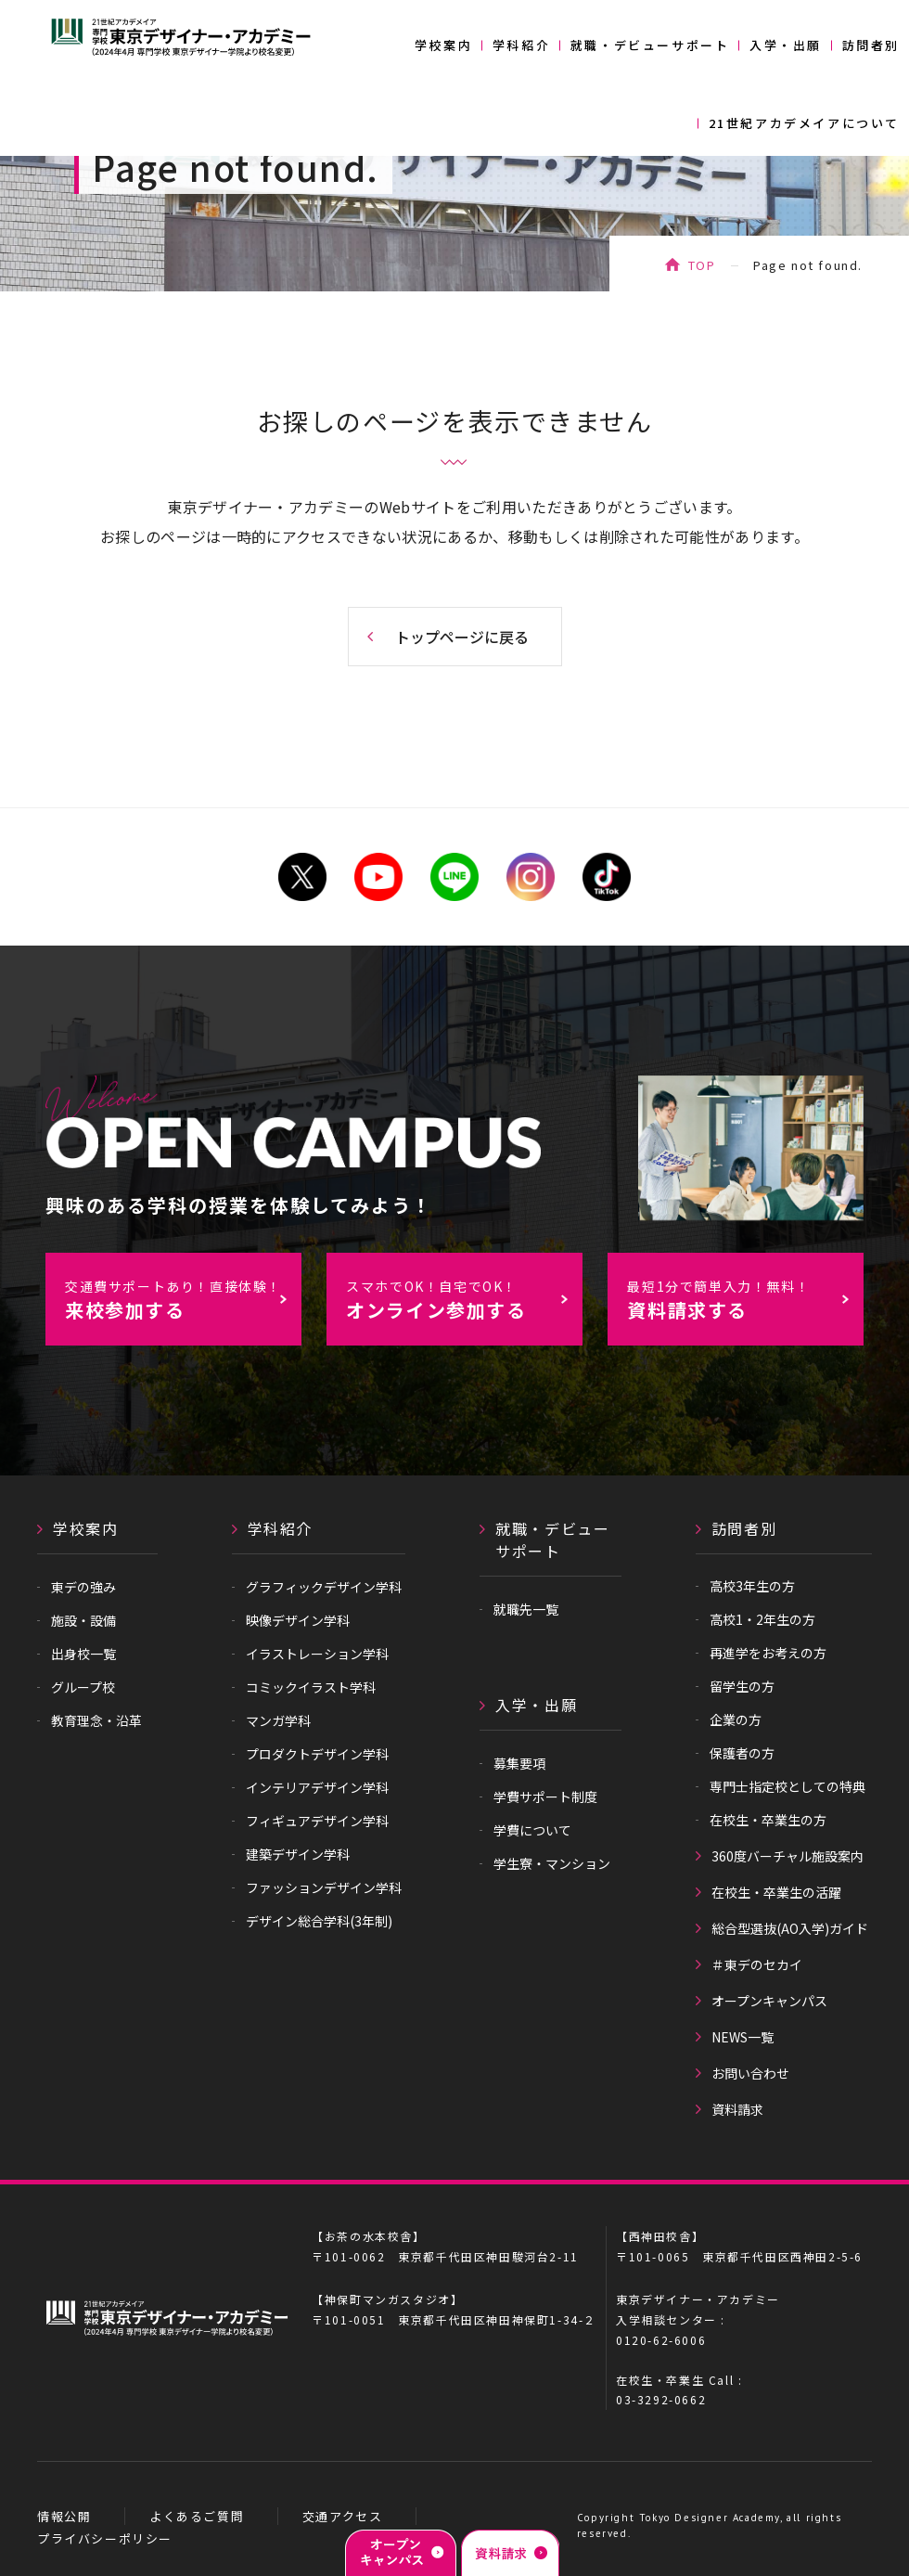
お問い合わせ (750, 2073)
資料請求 (737, 2109)
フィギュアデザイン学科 (317, 1820)
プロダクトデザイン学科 (317, 1754)
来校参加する (183, 1300)
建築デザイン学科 (298, 1854)
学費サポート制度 (545, 1796)
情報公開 (64, 2516)
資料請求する (745, 1300)
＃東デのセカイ (756, 1964)
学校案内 (443, 45)
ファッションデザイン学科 (324, 1887)
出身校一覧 (83, 1653)
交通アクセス (342, 2516)
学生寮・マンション (551, 1863)
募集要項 (519, 1763)
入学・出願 (785, 45)
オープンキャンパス (769, 2000)
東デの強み (83, 1587)
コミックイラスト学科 (311, 1687)
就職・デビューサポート (650, 45)
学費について (532, 1830)
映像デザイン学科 (298, 1620)
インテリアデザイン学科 (317, 1787)
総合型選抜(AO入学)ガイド (789, 1928)
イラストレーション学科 (317, 1653)
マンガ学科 (278, 1720)
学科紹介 (521, 45)
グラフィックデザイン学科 (324, 1587)
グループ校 (83, 1687)
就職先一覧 (525, 1609)
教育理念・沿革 (96, 1720)
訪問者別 (871, 45)
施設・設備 (83, 1620)
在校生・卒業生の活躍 (776, 1892)
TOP (702, 265)
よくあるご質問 (196, 2516)
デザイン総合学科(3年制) (319, 1921)
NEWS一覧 (742, 2037)
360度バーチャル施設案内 (787, 1856)
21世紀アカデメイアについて (804, 123)
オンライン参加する (464, 1300)
